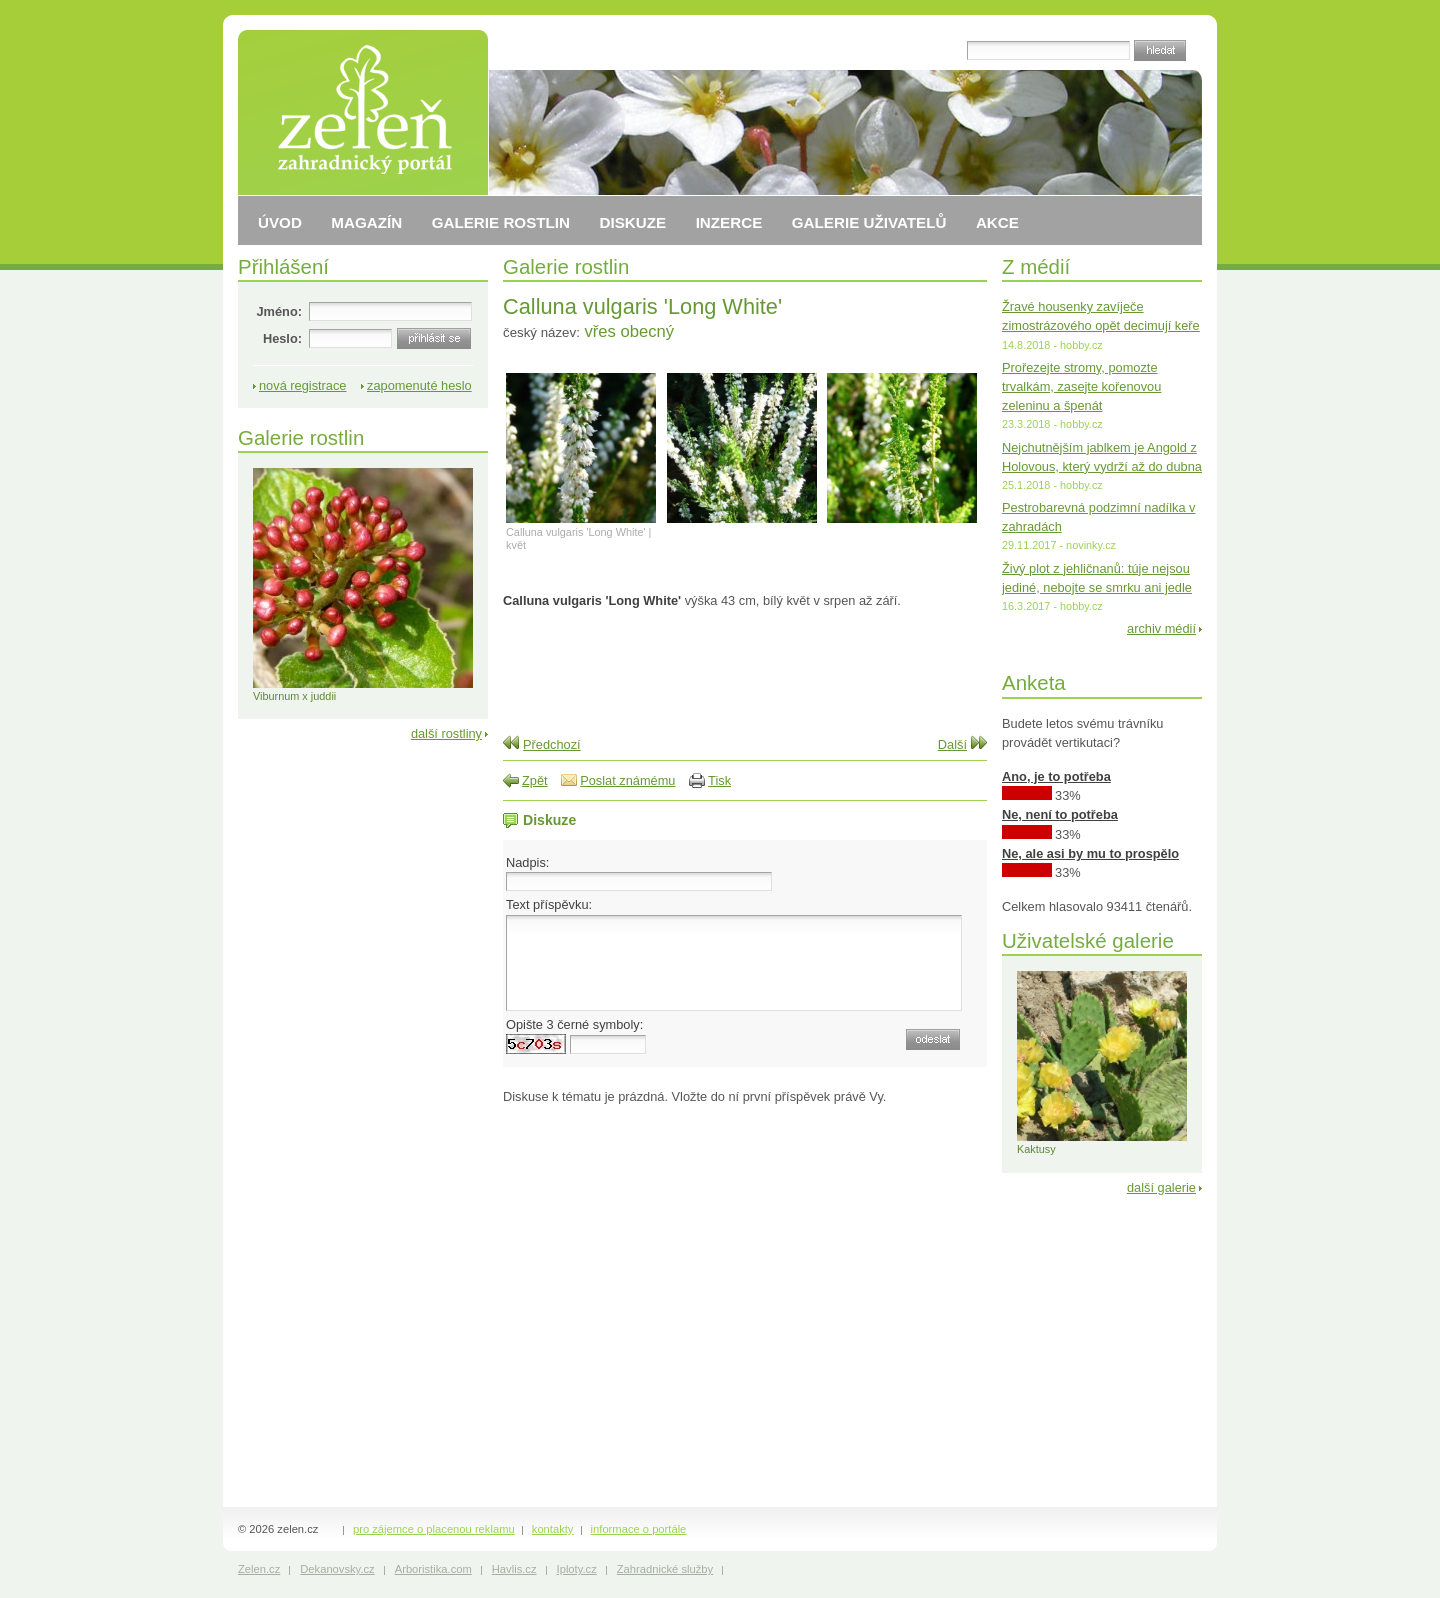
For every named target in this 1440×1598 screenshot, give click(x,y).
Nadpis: (527, 862)
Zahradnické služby (665, 1569)
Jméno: (279, 311)
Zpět (535, 780)
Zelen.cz (259, 1569)
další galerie (1161, 1187)
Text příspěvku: (549, 904)
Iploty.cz (577, 1569)
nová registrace (303, 385)
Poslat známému (627, 780)
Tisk (719, 780)
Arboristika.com (433, 1569)
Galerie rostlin (566, 266)
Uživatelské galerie (1088, 940)
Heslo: (282, 338)
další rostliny (446, 733)
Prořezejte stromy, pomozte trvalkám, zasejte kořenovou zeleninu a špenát (1081, 386)
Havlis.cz (514, 1569)
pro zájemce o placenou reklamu (434, 1529)
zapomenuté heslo (419, 385)
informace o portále (639, 1529)
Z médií (1036, 266)
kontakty (553, 1529)
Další (952, 744)
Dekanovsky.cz (337, 1569)
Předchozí (552, 744)
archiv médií (1161, 628)
